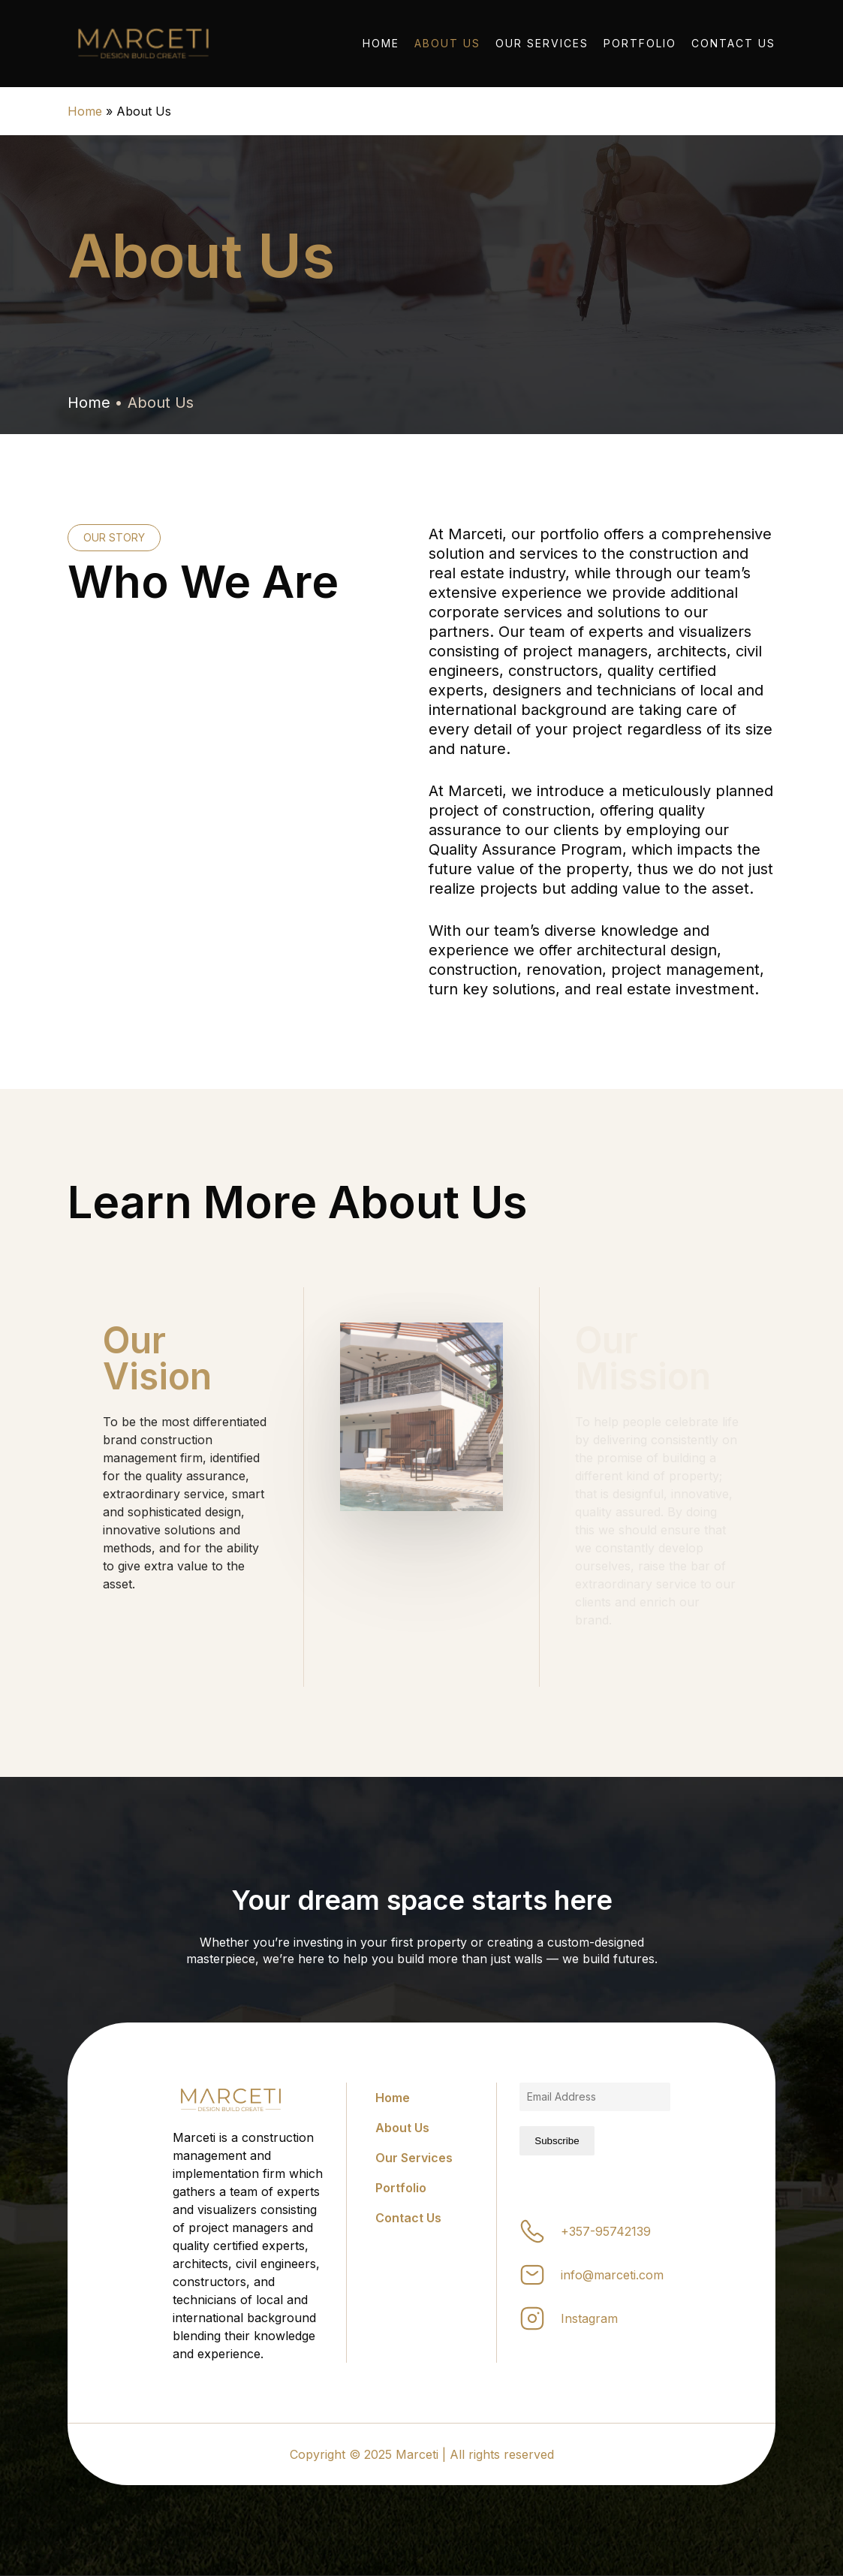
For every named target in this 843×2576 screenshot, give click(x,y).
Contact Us (408, 2217)
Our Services (414, 2157)
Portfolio (400, 2187)
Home (85, 111)
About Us (402, 2127)
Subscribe (556, 2140)
